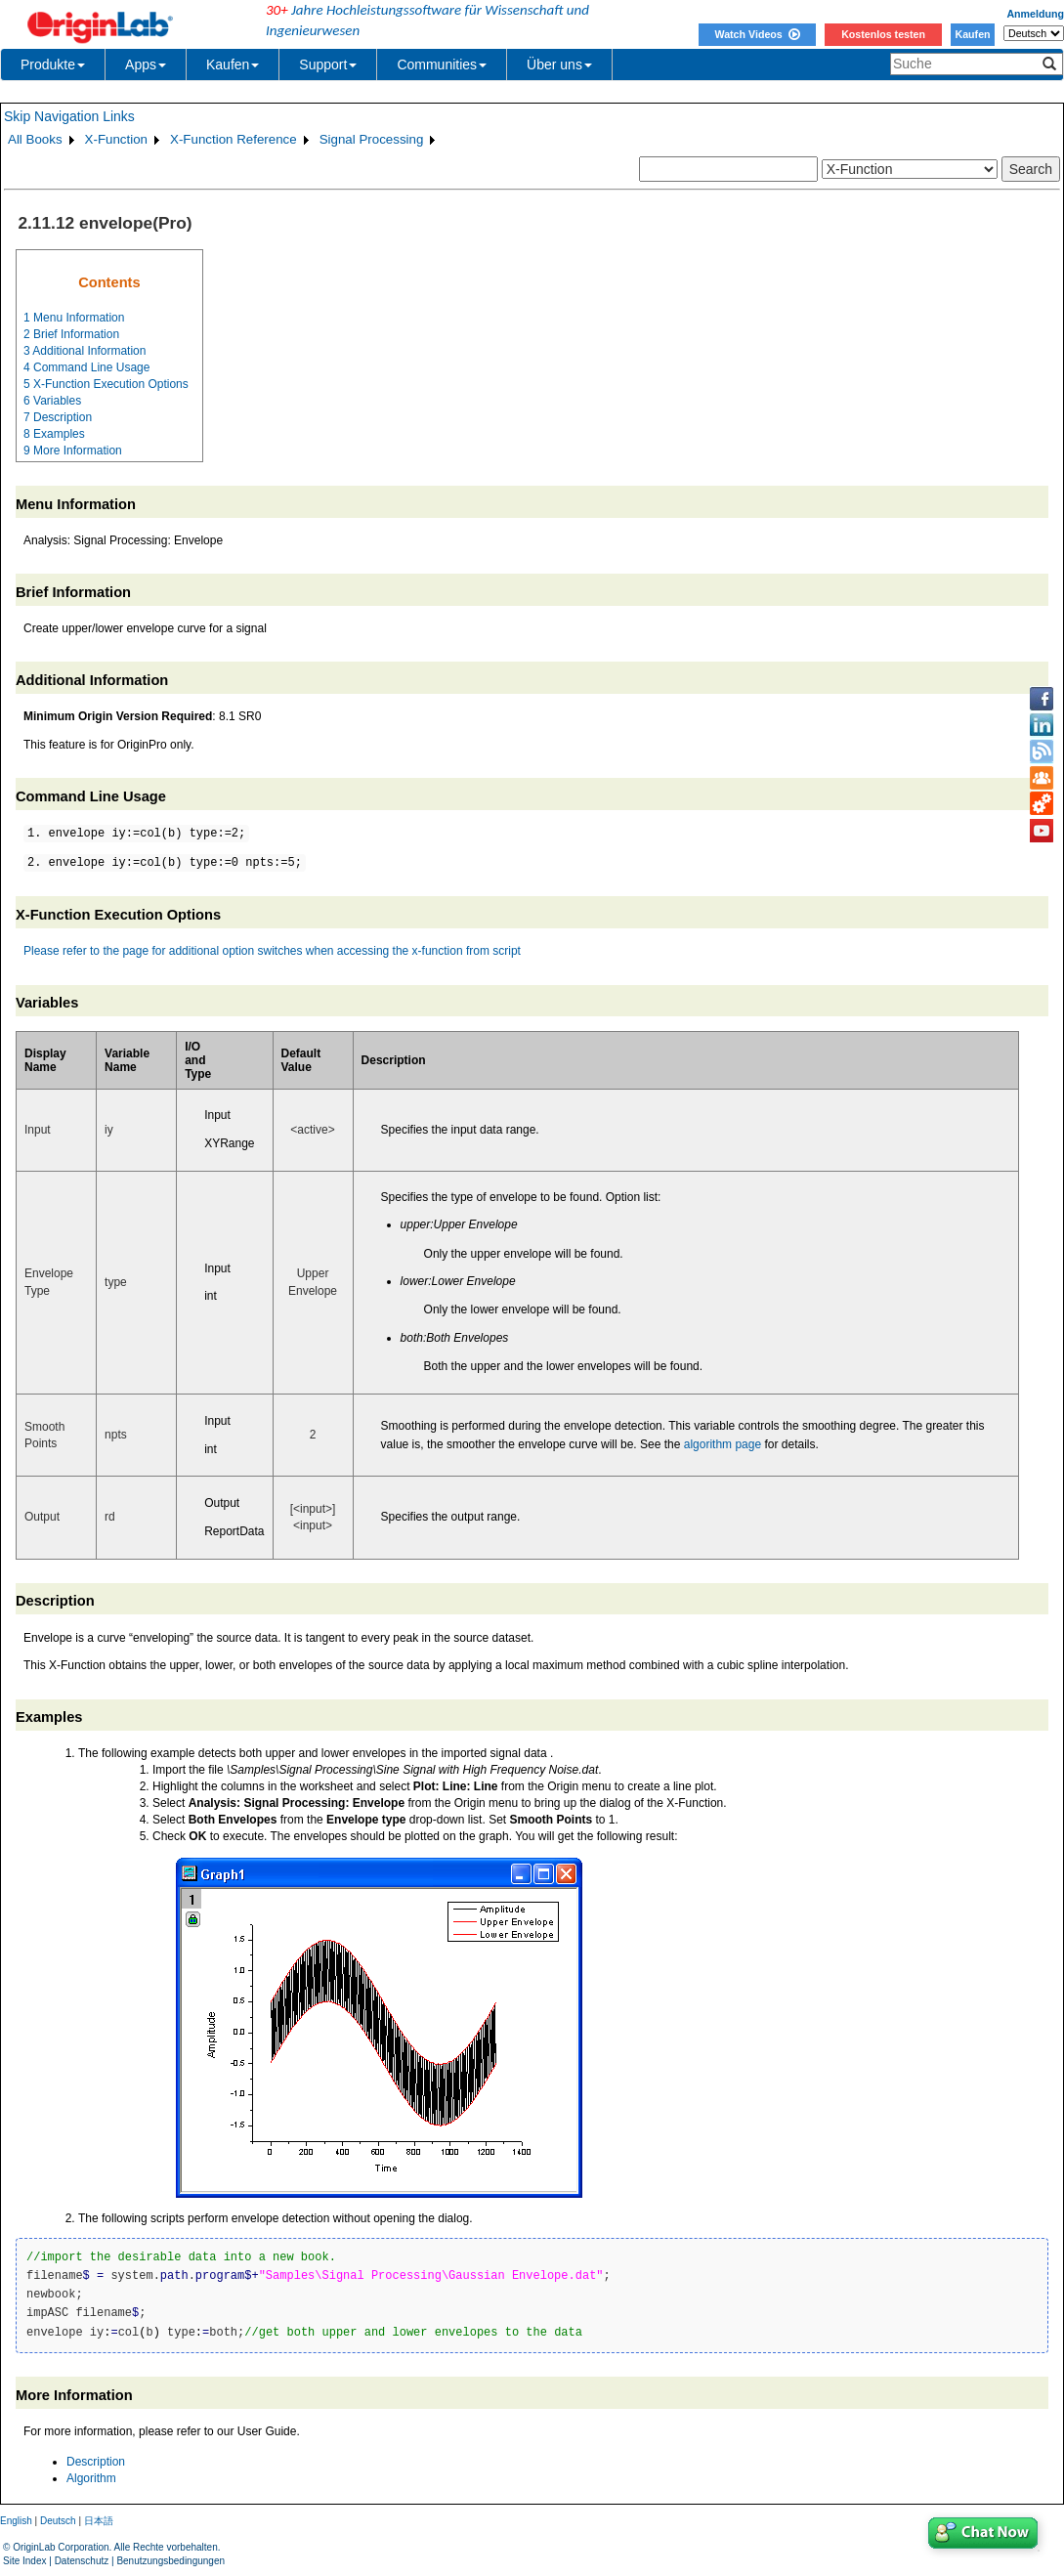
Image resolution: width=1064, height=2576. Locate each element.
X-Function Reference (233, 139)
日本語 (98, 2520)
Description (95, 2462)
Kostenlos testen (883, 34)
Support (328, 64)
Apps (145, 64)
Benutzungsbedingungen (170, 2560)
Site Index (24, 2560)
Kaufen (972, 34)
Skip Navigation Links (69, 116)
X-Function (116, 139)
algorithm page (722, 1444)
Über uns (559, 64)
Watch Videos (756, 34)
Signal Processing (371, 139)
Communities (442, 64)
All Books (35, 139)
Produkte (53, 64)
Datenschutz (82, 2560)
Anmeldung (1035, 14)
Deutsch (58, 2520)
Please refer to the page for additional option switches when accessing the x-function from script (272, 951)
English (16, 2520)
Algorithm (91, 2478)
